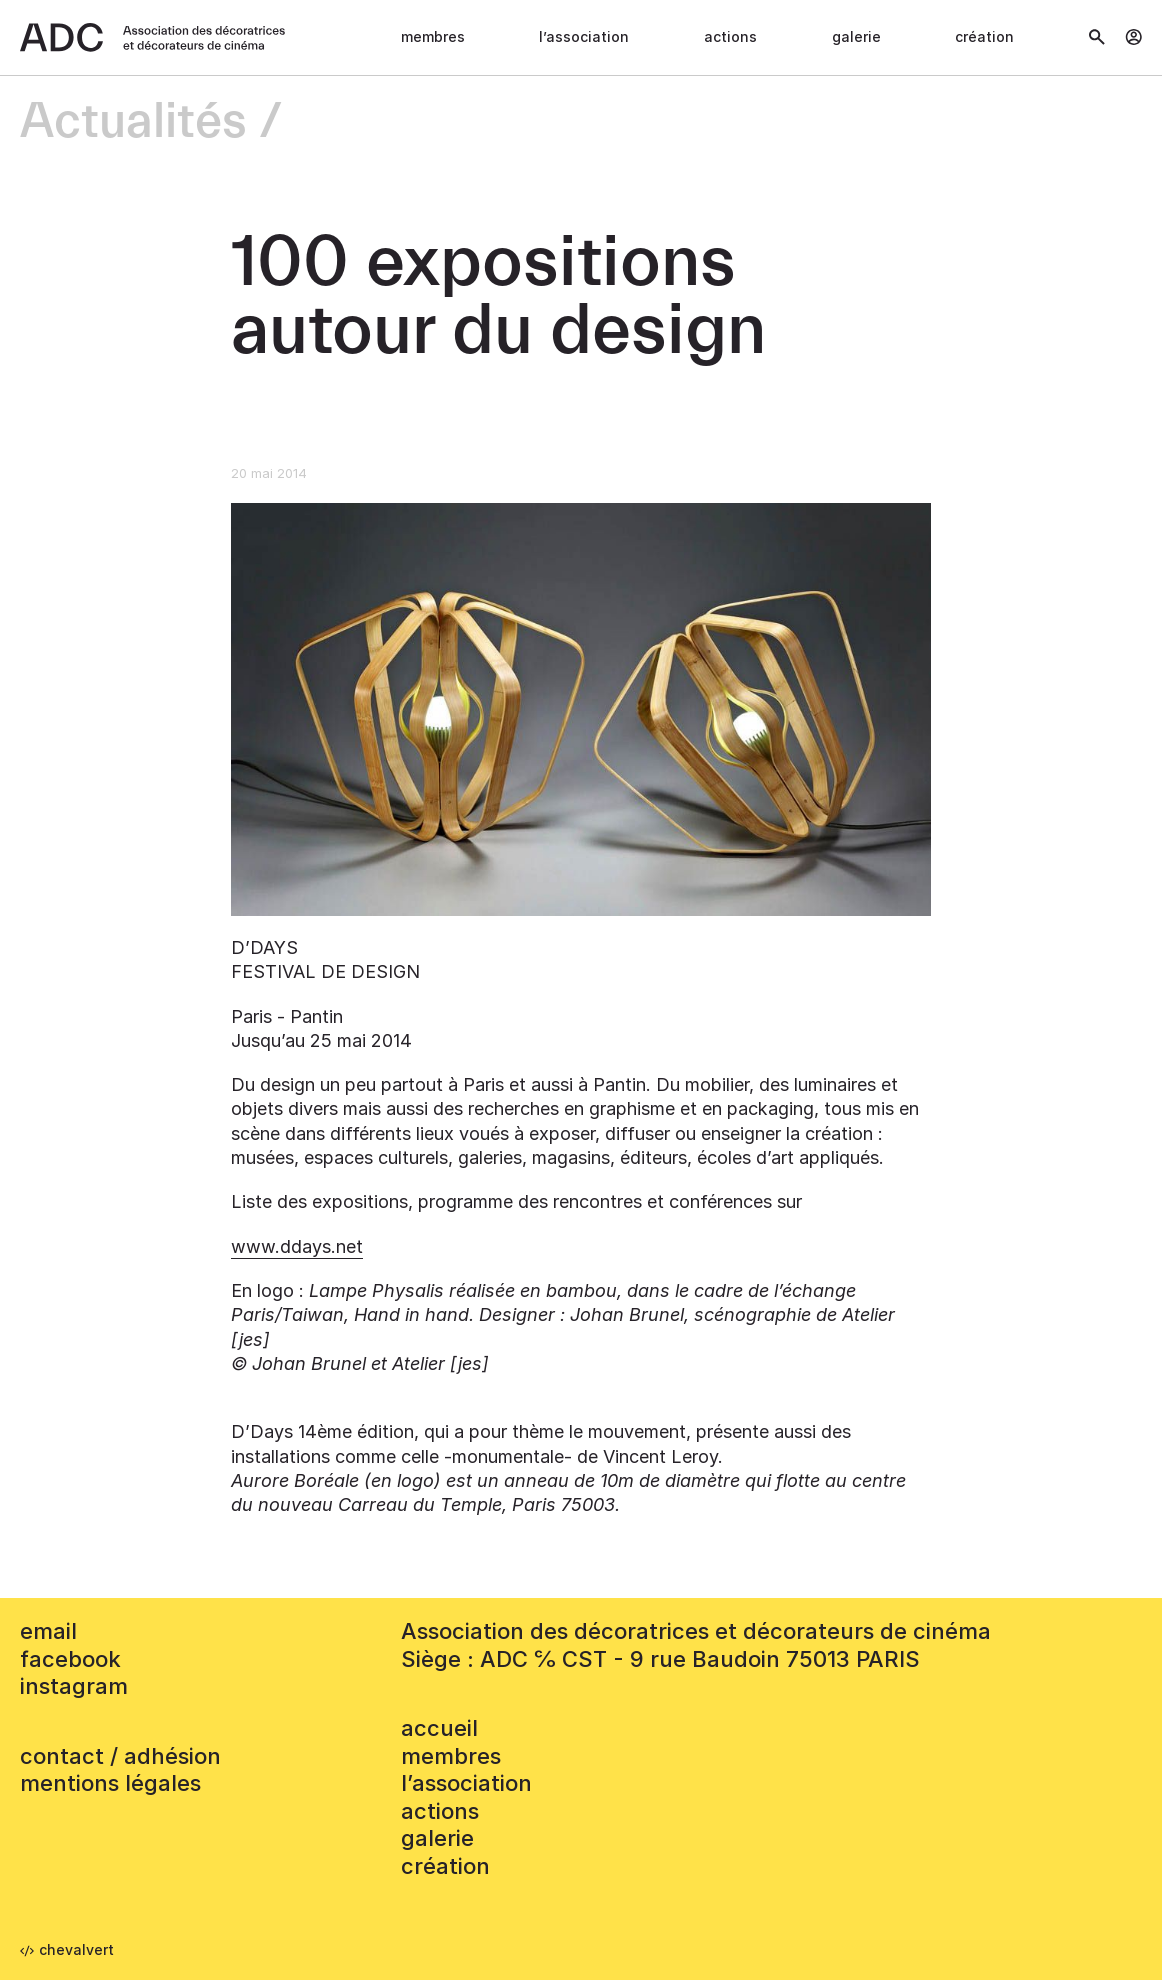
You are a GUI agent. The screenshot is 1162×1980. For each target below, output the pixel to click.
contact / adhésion (120, 1756)
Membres (433, 36)
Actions (730, 36)
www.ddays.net (297, 1246)
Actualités (133, 122)
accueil (439, 1728)
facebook (70, 1659)
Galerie (856, 36)
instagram (74, 1686)
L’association (584, 36)
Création (984, 36)
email (48, 1631)
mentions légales (110, 1783)
